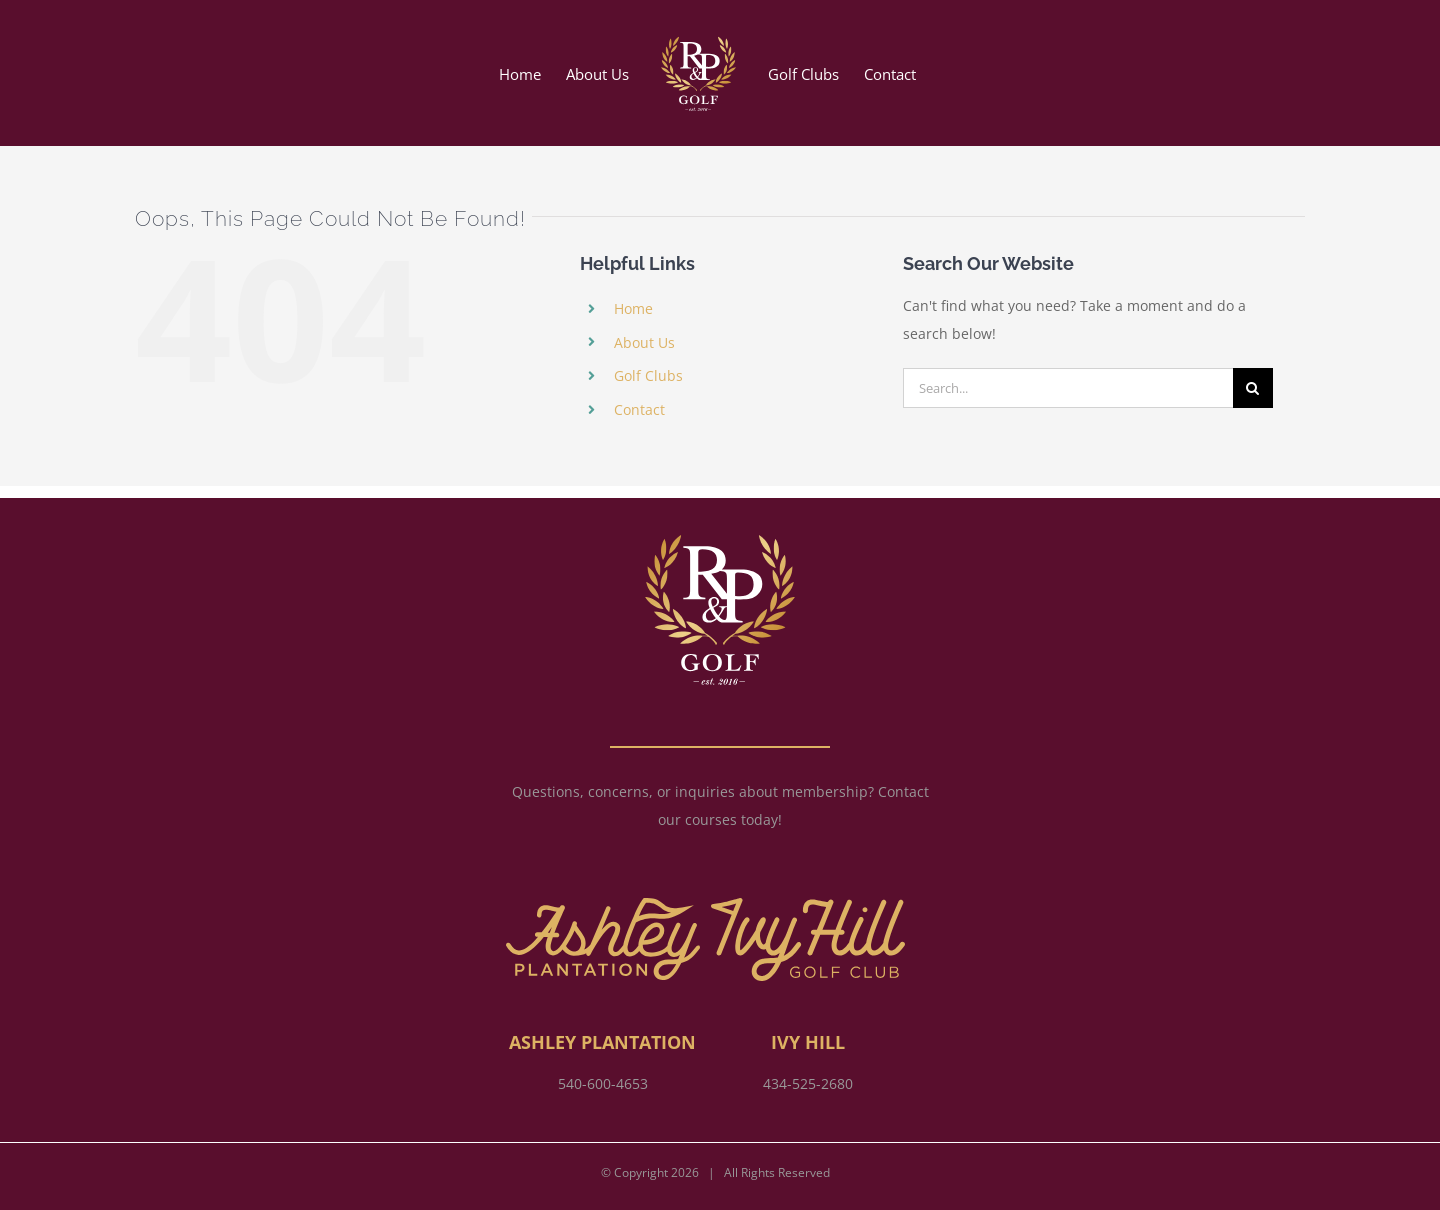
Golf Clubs (648, 375)
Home (633, 308)
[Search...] (1068, 388)
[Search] (1253, 388)
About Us (644, 342)
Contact (639, 409)
